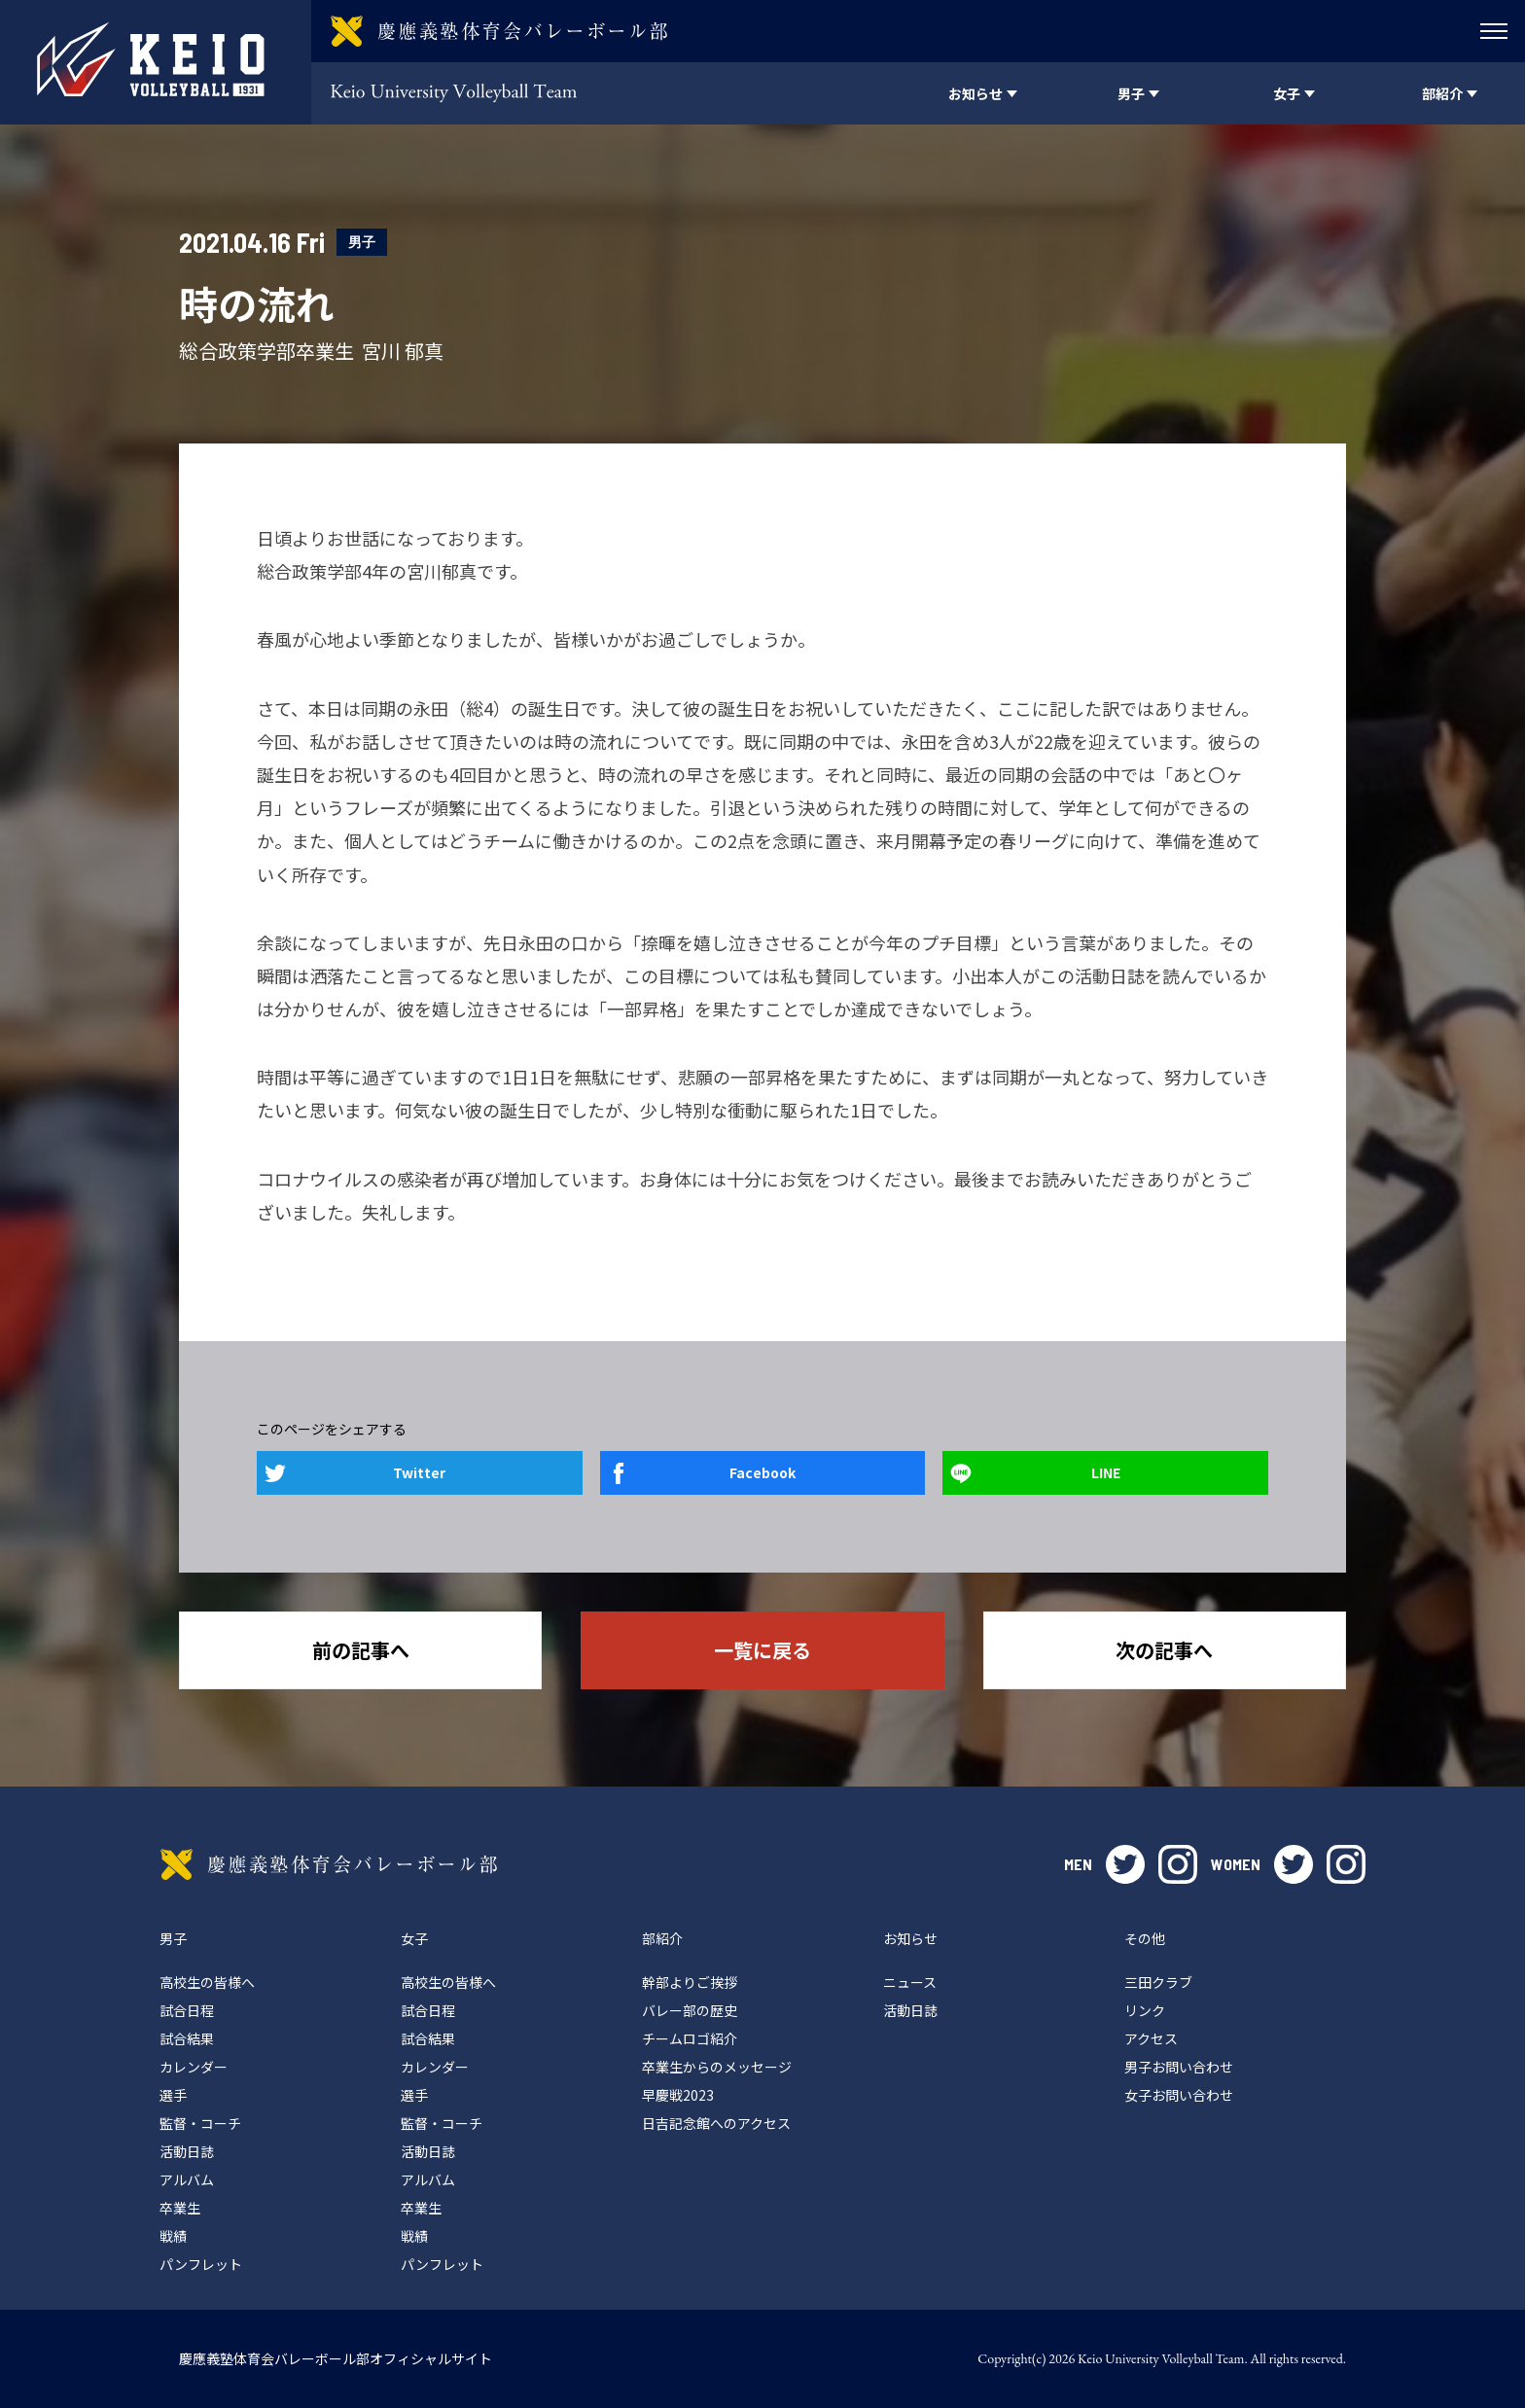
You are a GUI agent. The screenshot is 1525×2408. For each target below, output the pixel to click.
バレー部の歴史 (689, 2010)
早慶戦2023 (678, 2095)
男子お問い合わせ (1178, 2066)
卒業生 (180, 2207)
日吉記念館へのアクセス (716, 2123)
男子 (361, 241)
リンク (1144, 2010)
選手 (173, 2095)
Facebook (762, 1472)
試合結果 (187, 2038)
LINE (1105, 1472)
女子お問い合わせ (1178, 2095)
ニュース (910, 1982)
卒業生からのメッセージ (717, 2066)
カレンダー (194, 2066)
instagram (1177, 1864)
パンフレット (201, 2264)
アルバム (187, 2179)
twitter (1125, 1864)
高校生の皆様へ (207, 1982)
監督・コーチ (200, 2123)
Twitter (419, 1472)
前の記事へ (360, 1650)
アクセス (1151, 2038)
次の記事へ (1164, 1650)
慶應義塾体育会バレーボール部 (329, 1864)
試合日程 (187, 2010)
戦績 (173, 2236)
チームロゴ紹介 (689, 2038)
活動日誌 (187, 2151)
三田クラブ (1158, 1982)
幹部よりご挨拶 (689, 1982)
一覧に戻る (762, 1650)
